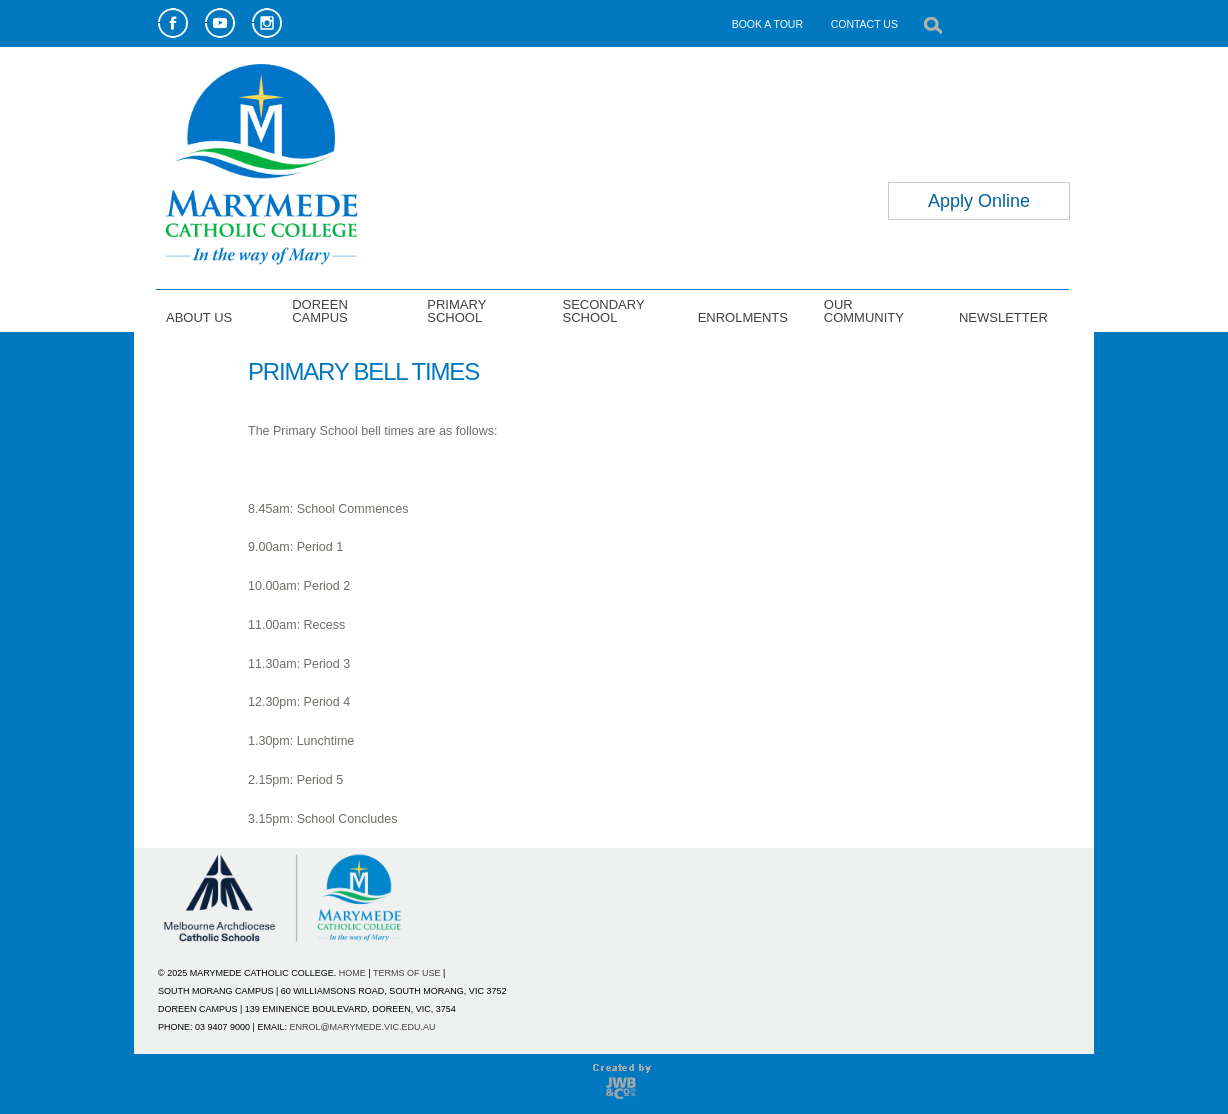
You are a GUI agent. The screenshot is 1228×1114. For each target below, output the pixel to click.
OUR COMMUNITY (864, 310)
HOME (352, 973)
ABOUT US (199, 317)
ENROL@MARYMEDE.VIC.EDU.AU (362, 1027)
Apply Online (979, 201)
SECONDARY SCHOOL (603, 310)
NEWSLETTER (1003, 317)
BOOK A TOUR (767, 24)
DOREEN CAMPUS (320, 310)
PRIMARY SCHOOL (456, 310)
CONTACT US (864, 24)
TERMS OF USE (407, 973)
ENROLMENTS (743, 317)
